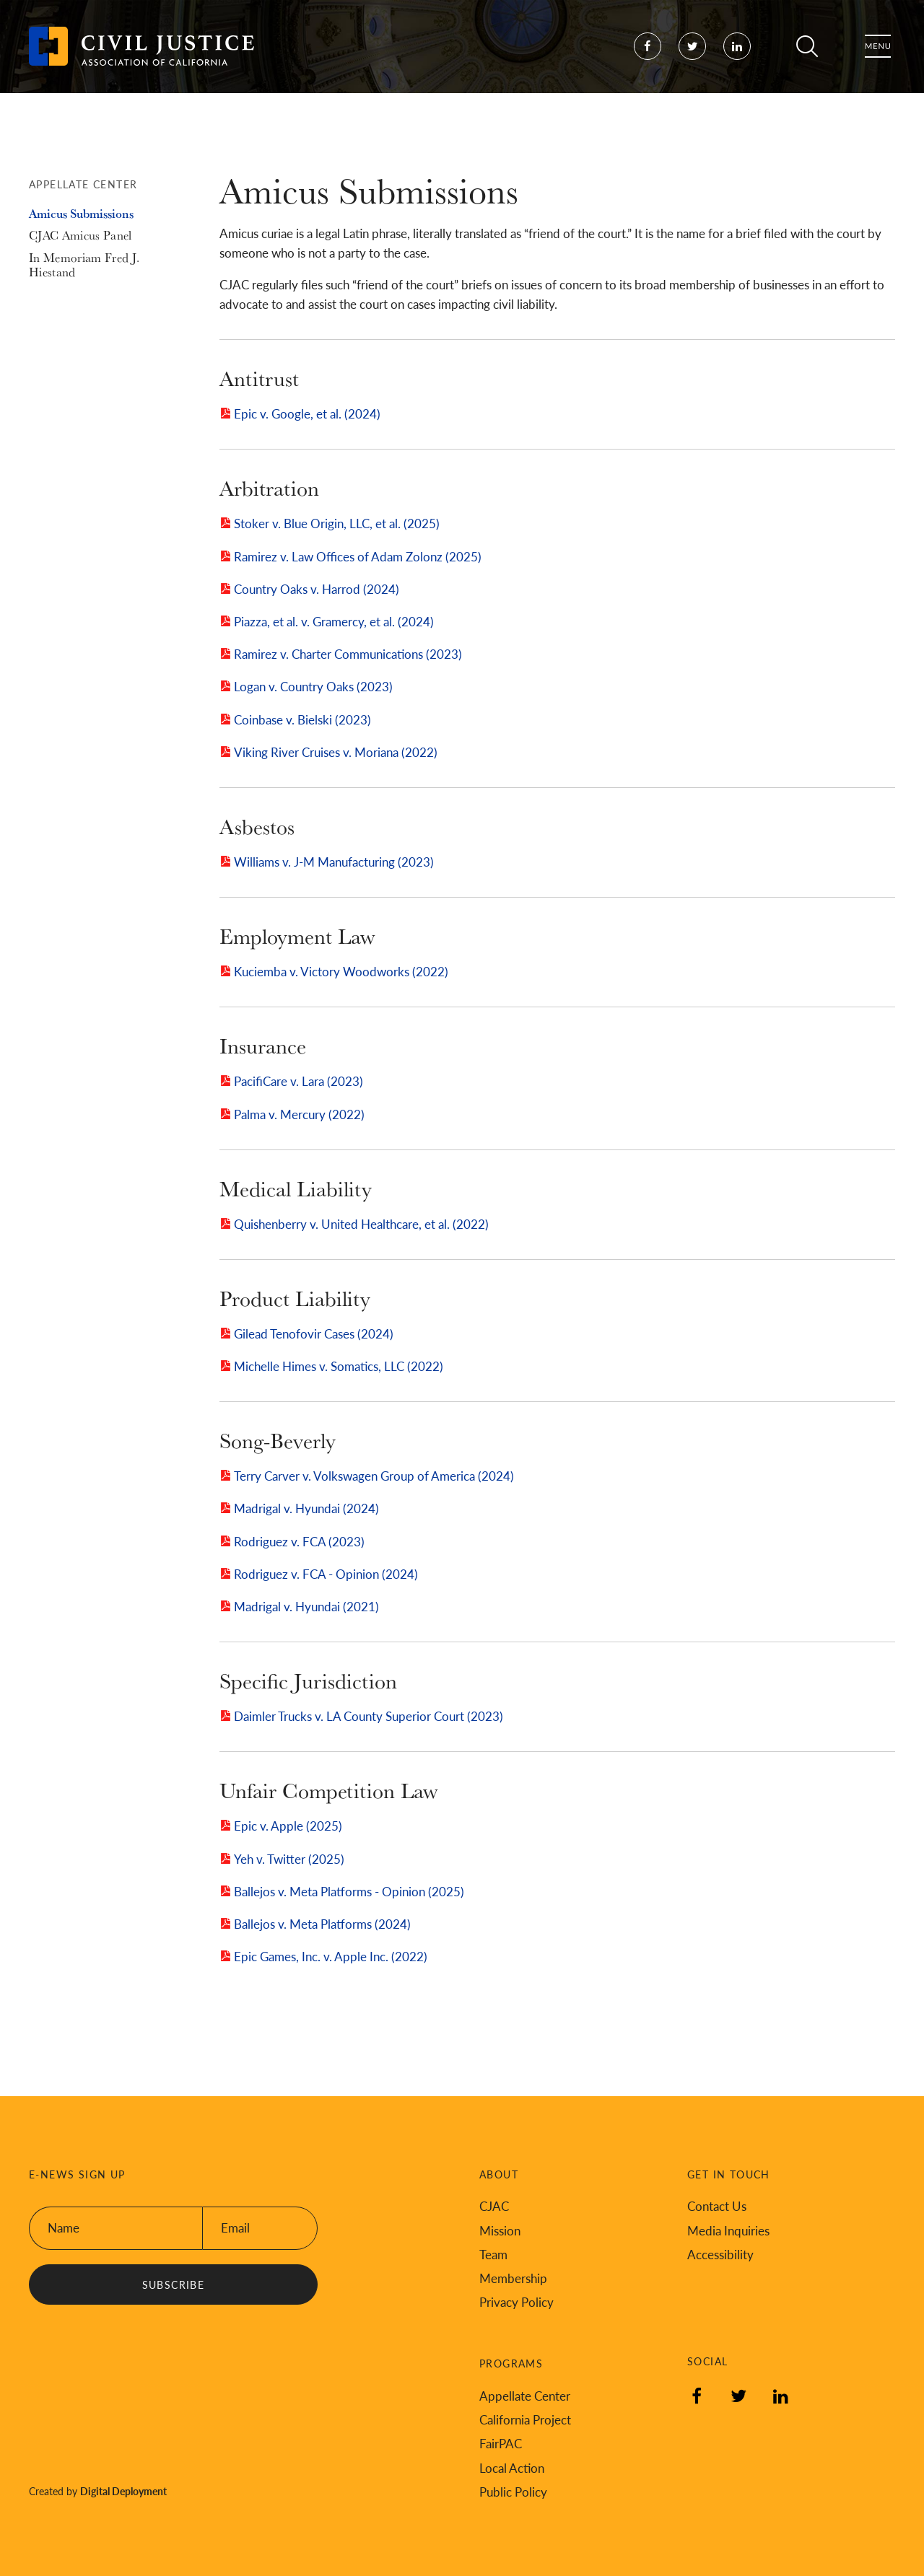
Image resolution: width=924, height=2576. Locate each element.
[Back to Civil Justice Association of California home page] (141, 57)
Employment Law (297, 936)
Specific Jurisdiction (308, 1681)
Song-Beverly (277, 1440)
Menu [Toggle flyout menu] (877, 57)
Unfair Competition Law (328, 1790)
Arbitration (269, 488)
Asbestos (257, 826)
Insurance (262, 1046)
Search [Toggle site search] (807, 57)
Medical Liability (295, 1188)
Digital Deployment (123, 2491)
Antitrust (259, 378)
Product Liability (294, 1298)
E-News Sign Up (77, 2174)
